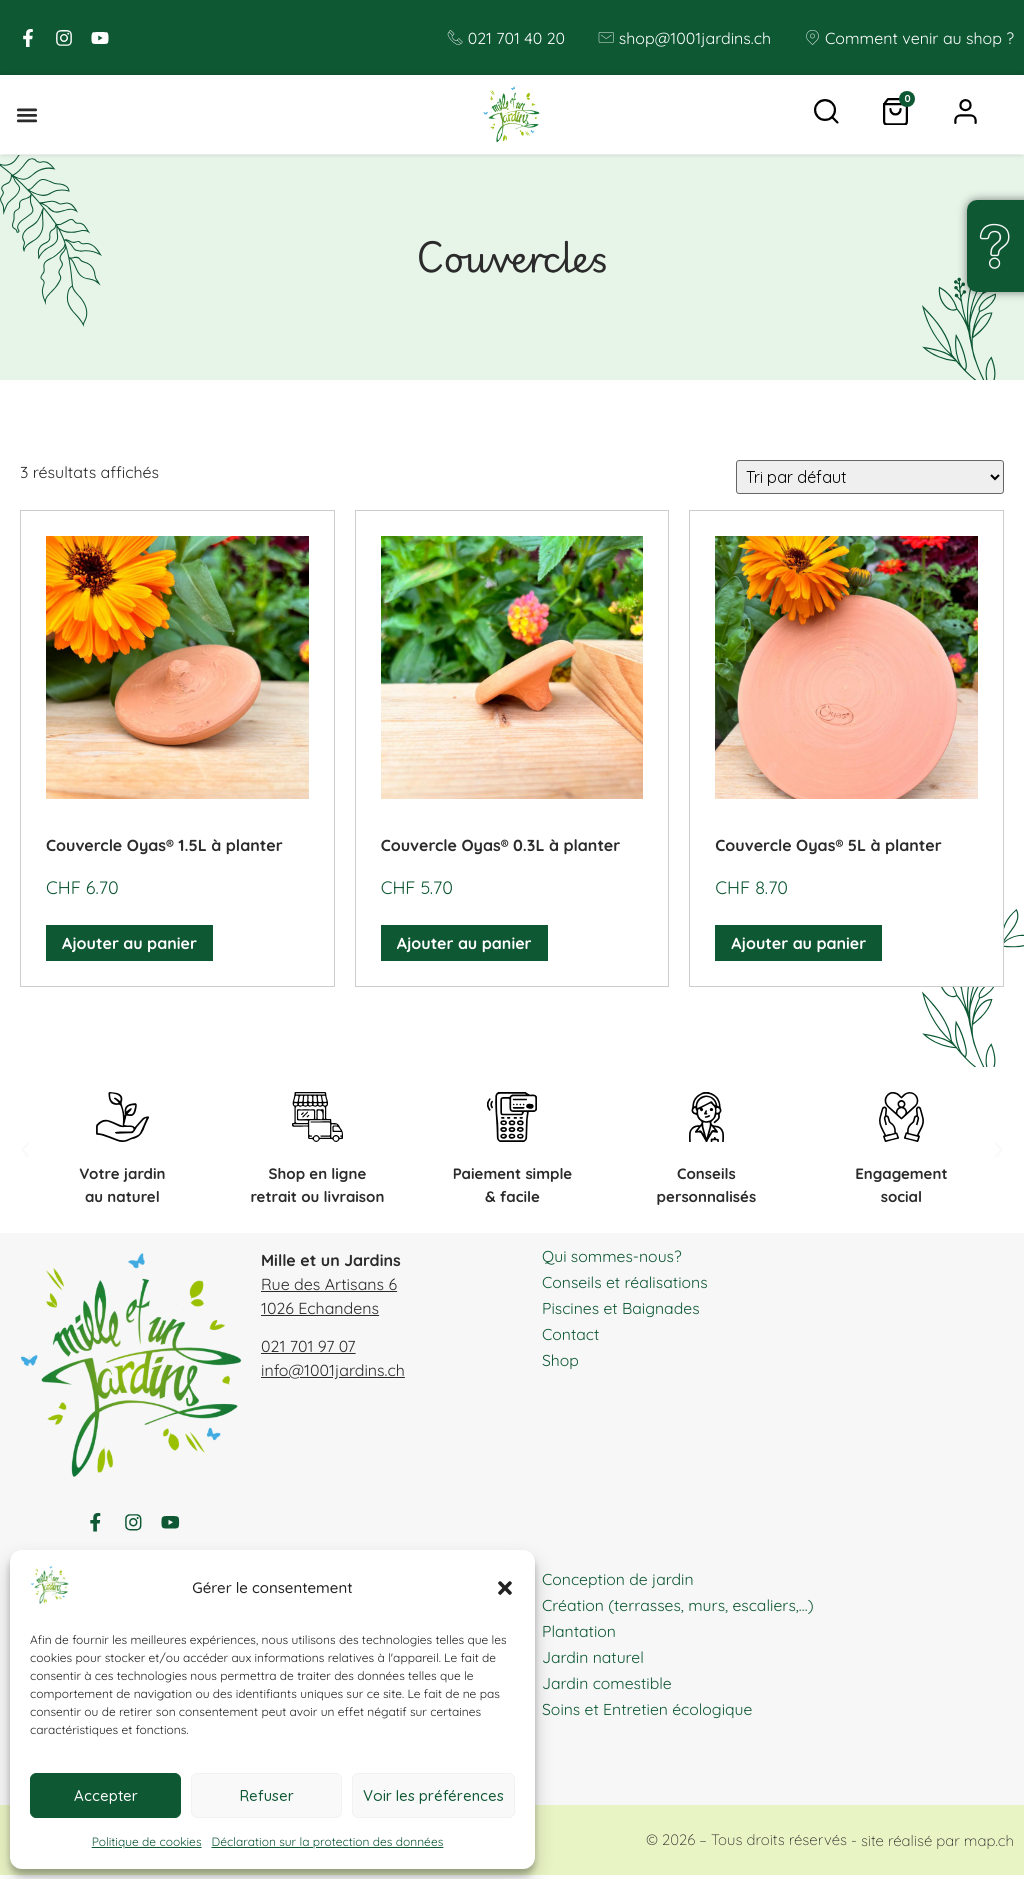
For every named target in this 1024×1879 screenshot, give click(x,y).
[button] (505, 1588)
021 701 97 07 (308, 1347)
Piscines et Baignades (622, 1308)
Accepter (106, 1795)
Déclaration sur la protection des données (328, 1841)
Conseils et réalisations (626, 1282)
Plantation (579, 1634)
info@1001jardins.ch (333, 1371)
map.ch (989, 1843)
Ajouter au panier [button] (129, 944)
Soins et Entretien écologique (649, 1712)
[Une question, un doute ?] (994, 246)
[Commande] (870, 478)
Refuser (267, 1795)
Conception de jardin (619, 1582)
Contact (571, 1334)
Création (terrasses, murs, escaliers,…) (680, 1608)
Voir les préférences (433, 1795)
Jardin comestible (608, 1686)
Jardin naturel (593, 1660)
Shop (560, 1360)
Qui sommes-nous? (613, 1256)
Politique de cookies (147, 1841)
